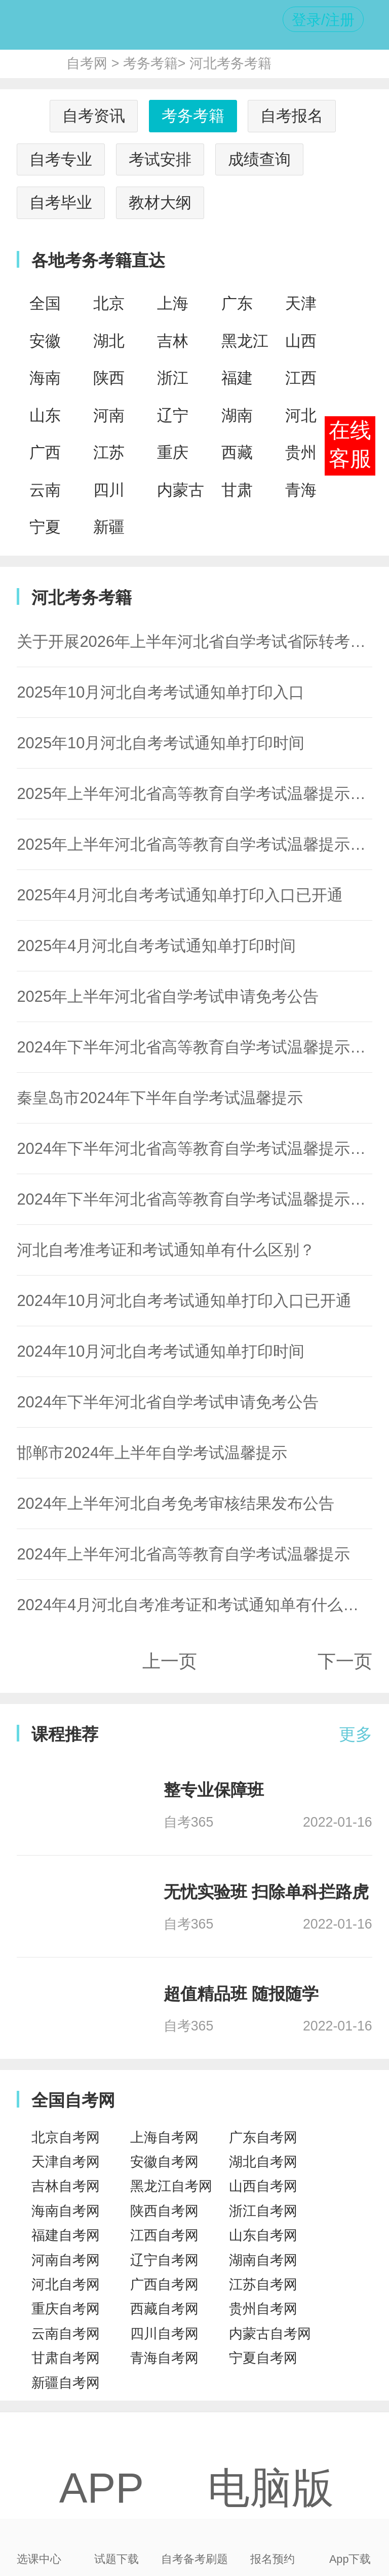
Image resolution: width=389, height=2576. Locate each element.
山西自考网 (263, 2186)
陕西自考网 (164, 2211)
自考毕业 (60, 202)
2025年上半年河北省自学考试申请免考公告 (168, 996)
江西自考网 (164, 2235)
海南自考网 (65, 2211)
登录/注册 (323, 20)
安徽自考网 (164, 2161)
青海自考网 (164, 2358)
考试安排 (160, 159)
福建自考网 (65, 2235)
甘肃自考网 (65, 2358)
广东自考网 (263, 2137)
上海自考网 (164, 2137)
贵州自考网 (263, 2308)
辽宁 (172, 415)
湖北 (109, 341)
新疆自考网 (65, 2382)
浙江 (172, 378)
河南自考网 (65, 2260)
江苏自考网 (263, 2284)
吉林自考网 (65, 2186)
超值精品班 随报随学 (241, 1993)
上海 (172, 303)
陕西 (109, 378)
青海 (301, 490)
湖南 (237, 415)
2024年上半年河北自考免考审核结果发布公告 (175, 1503)
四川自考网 (164, 2333)
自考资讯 (93, 116)
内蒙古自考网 (270, 2333)
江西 (301, 378)
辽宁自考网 (164, 2260)
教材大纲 (160, 202)
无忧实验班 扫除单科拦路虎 (266, 1891)
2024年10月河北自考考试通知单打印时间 (160, 1351)
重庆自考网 (65, 2308)
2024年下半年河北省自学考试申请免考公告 (168, 1402)
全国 (45, 303)
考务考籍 (150, 63)
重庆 (172, 452)
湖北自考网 (263, 2161)
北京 (109, 303)
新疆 (109, 527)
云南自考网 (65, 2333)
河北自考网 (65, 2284)
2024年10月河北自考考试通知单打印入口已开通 (184, 1301)
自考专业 (60, 159)
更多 (355, 1734)
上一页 (169, 1661)
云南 (45, 490)
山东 (45, 415)
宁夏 (45, 527)
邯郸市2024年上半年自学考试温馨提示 (152, 1453)
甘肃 (237, 490)
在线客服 (350, 444)
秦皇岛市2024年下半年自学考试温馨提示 (160, 1098)
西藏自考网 (164, 2308)
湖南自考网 (263, 2260)
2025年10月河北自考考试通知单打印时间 (160, 743)
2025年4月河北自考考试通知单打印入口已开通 (180, 895)
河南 (109, 415)
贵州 (301, 452)
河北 (301, 415)
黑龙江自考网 (171, 2186)
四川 (109, 490)
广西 (45, 452)
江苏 (109, 452)
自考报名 (291, 116)
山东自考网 (263, 2235)
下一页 (345, 1661)
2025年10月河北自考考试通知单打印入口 (160, 692)
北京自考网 (65, 2137)
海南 (45, 378)
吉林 (172, 341)
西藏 (237, 452)
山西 (301, 341)
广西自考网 (164, 2284)
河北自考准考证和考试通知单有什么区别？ (166, 1250)
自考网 (86, 63)
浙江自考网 (263, 2211)
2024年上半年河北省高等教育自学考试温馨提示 (183, 1554)
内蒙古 (180, 490)
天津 (301, 303)
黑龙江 (244, 341)
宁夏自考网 (263, 2358)
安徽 (45, 341)
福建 (237, 378)
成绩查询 (259, 159)
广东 (237, 303)
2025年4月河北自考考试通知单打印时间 (156, 946)
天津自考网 (65, 2161)
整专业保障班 (214, 1790)
